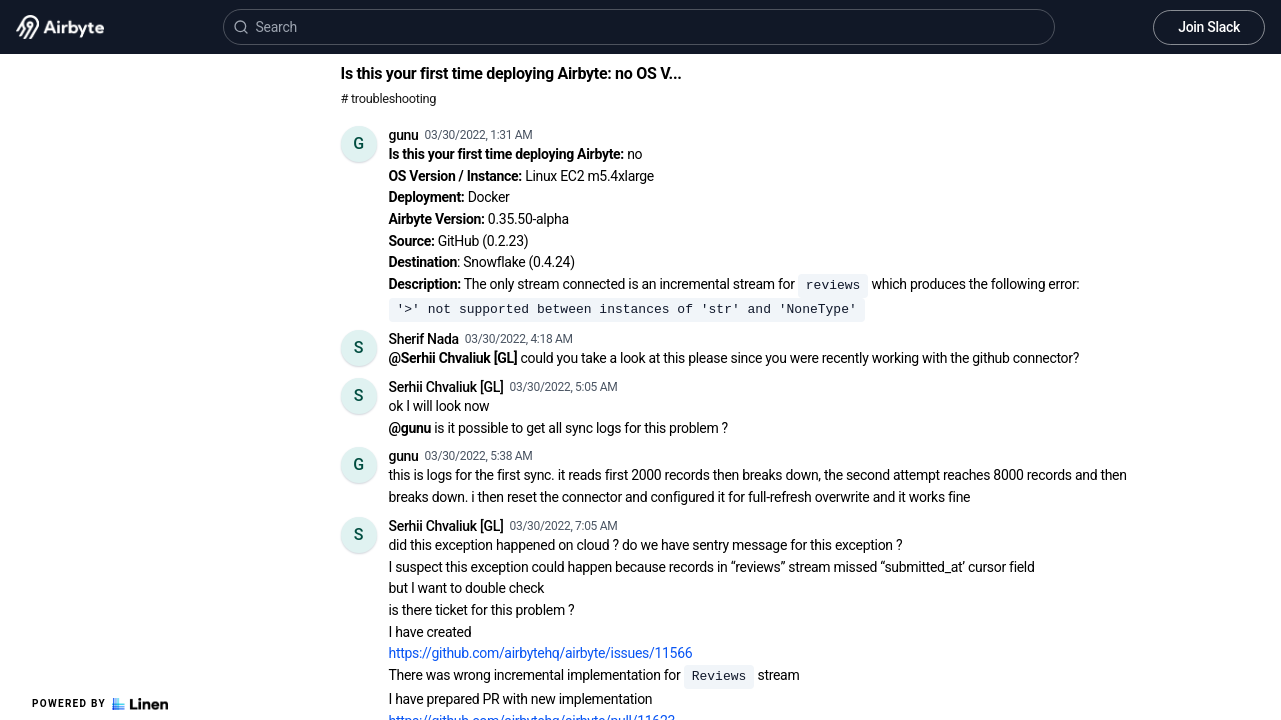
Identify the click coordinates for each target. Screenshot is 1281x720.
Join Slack (1209, 27)
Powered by (100, 704)
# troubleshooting (389, 98)
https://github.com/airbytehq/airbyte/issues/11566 (541, 653)
